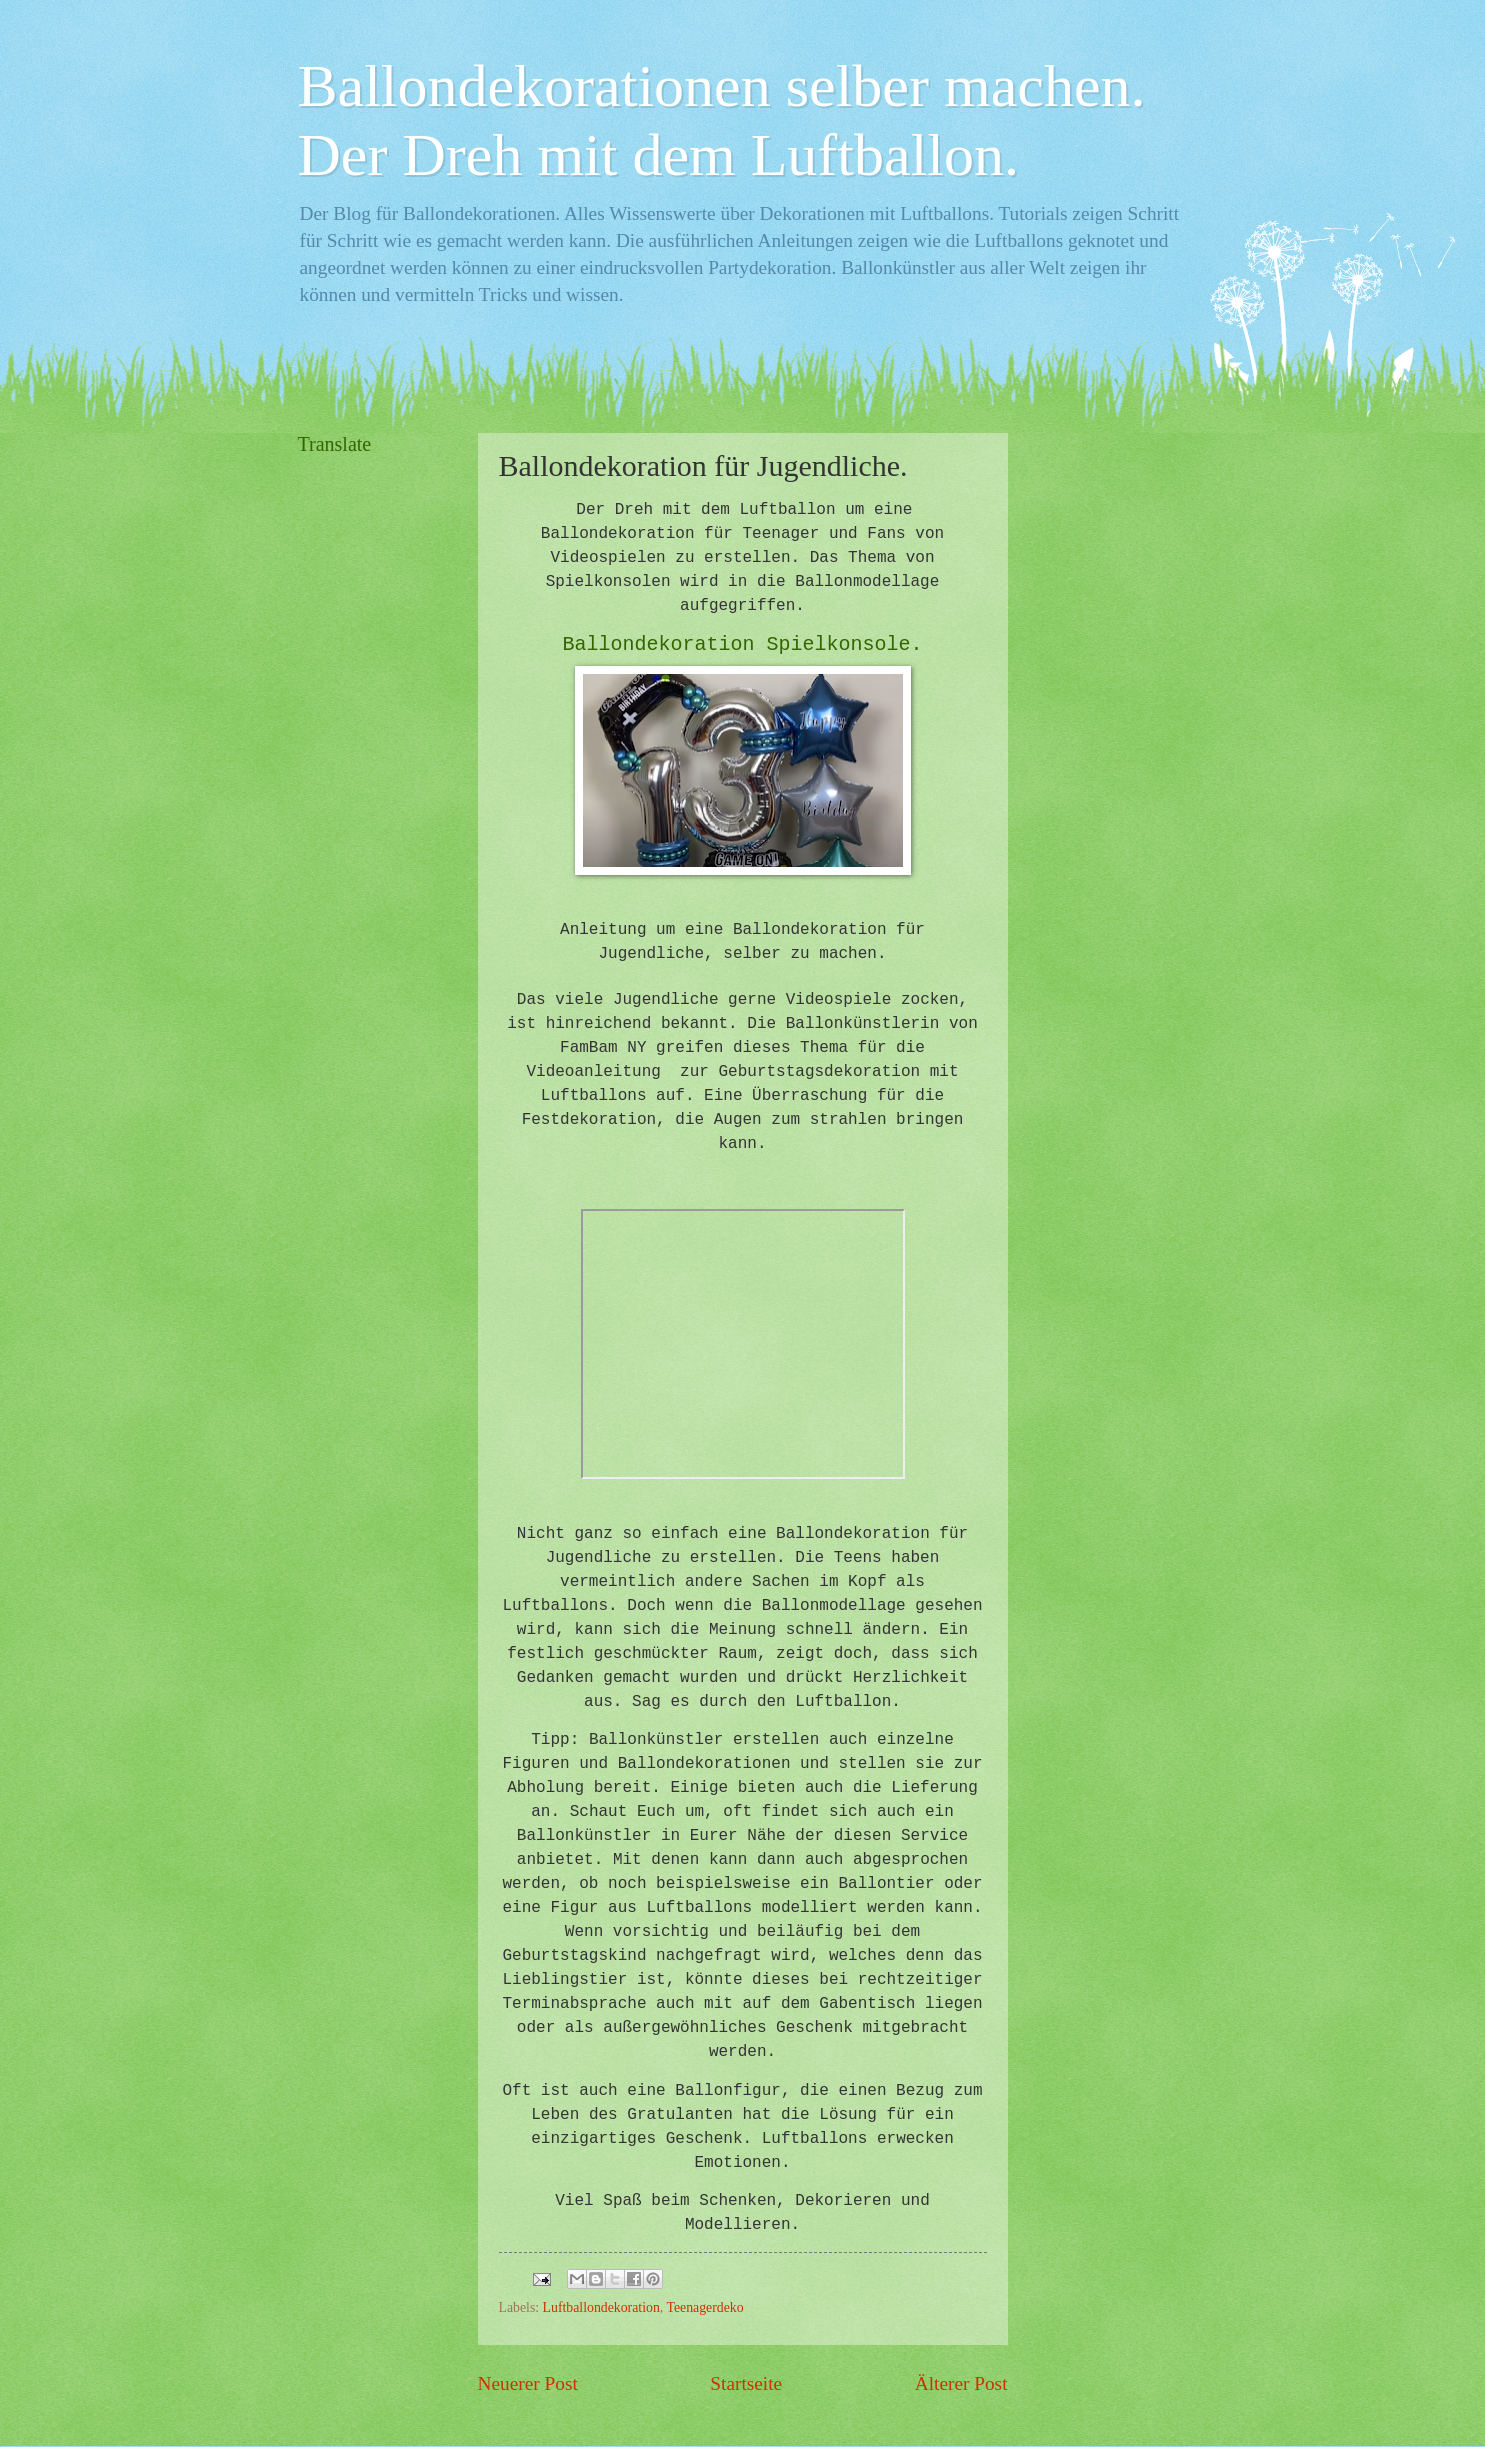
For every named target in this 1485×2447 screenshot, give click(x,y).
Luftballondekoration (601, 2307)
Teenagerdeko (704, 2307)
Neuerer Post (528, 2383)
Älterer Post (961, 2383)
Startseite (746, 2383)
